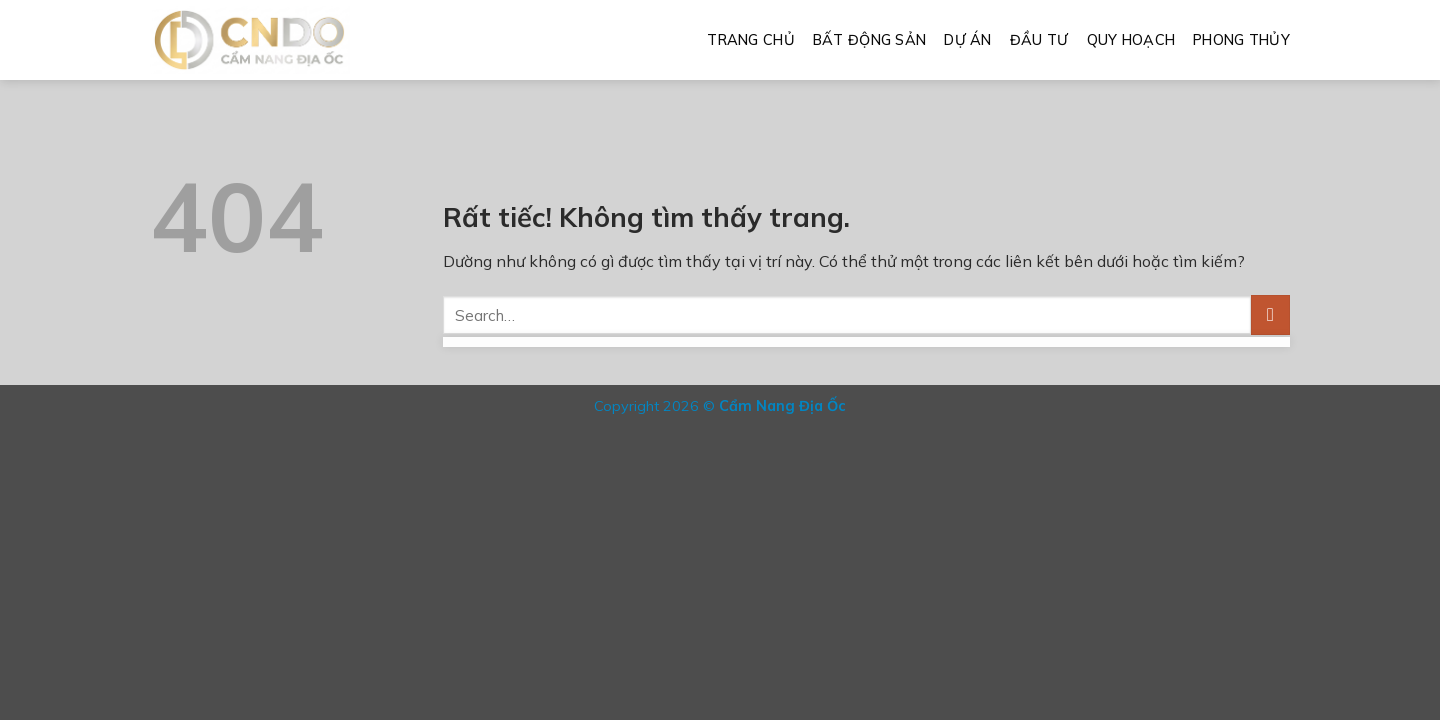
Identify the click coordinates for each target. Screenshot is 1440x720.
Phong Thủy (1241, 40)
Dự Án (967, 40)
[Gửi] (1270, 314)
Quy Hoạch (1131, 40)
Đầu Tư (1039, 40)
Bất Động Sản (869, 40)
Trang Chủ (751, 40)
